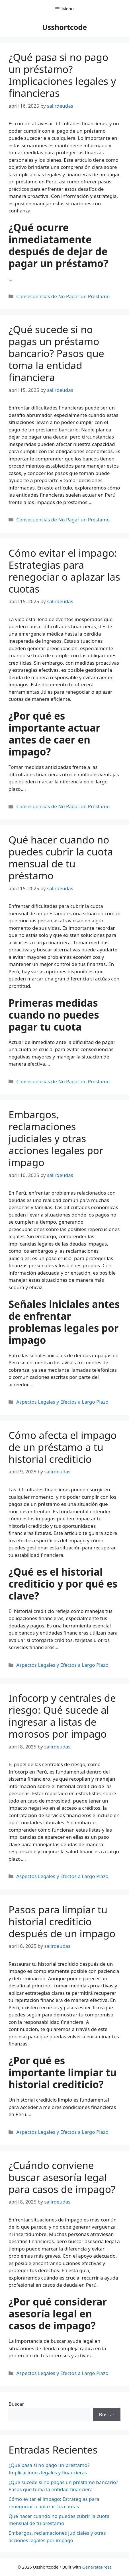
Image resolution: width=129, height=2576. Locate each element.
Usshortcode (64, 27)
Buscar (16, 2404)
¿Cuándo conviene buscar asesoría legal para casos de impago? (62, 2177)
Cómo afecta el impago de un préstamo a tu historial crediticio (62, 1447)
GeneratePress (97, 2567)
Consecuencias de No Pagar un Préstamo (63, 296)
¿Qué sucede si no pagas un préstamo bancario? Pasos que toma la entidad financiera (56, 353)
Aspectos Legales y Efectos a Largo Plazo (62, 1401)
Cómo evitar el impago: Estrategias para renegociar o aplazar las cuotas (64, 570)
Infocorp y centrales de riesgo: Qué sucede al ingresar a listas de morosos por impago (62, 1715)
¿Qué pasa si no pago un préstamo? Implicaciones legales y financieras (62, 75)
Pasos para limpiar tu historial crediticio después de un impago (62, 1921)
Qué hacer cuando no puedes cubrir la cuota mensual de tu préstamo (61, 857)
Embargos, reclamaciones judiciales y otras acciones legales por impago (56, 1138)
